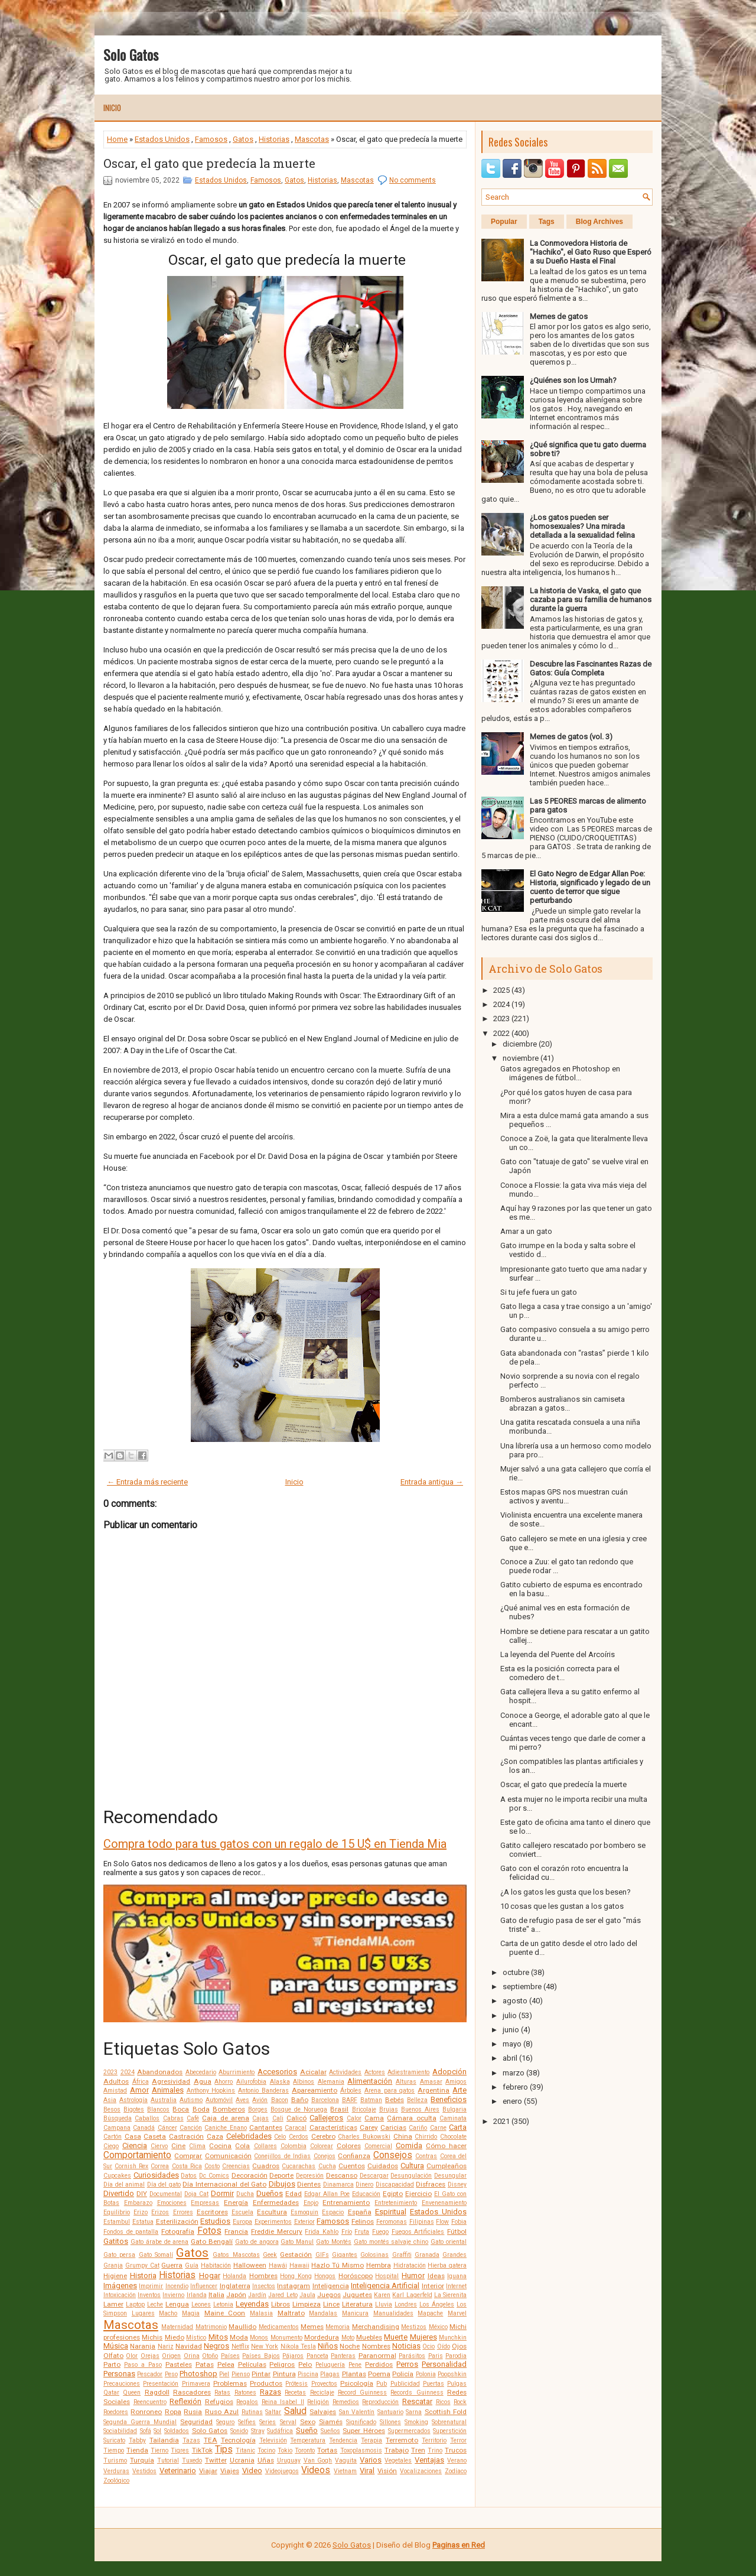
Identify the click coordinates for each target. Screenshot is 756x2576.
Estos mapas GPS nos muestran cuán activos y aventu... (564, 1496)
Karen (382, 2295)
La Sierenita (450, 2295)
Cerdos (298, 2136)
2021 (501, 2121)
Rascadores (192, 2392)
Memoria (337, 2327)
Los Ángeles (436, 2304)
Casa (133, 2136)
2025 (501, 990)
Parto (111, 2364)
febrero (515, 2087)
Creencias (236, 2166)
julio (510, 2015)
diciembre (520, 1044)
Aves (242, 2100)
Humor (413, 2275)
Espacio (333, 2212)
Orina (192, 2356)
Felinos (362, 2221)
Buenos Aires (420, 2109)
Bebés (394, 2100)
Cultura (412, 2165)
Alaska (280, 2082)
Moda (239, 2337)
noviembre (521, 1058)
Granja (113, 2265)
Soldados (176, 2431)
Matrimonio (211, 2327)
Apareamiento (314, 2090)
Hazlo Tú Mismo (337, 2265)
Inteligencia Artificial (385, 2285)
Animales (168, 2090)
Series (267, 2422)
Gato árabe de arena (160, 2242)
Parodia (456, 2356)
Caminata (453, 2118)
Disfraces (430, 2184)
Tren (418, 2450)
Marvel (457, 2313)
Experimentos (273, 2222)
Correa (160, 2166)
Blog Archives (599, 221)
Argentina (433, 2090)
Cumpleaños (446, 2166)
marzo (513, 2072)
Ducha (245, 2194)
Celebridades (249, 2136)
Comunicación (228, 2156)
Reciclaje (322, 2392)
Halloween (249, 2265)
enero (512, 2101)
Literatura (357, 2304)
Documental (165, 2194)
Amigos (456, 2082)
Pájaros (293, 2356)
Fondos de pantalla (130, 2232)
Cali (278, 2118)
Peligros (282, 2364)
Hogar (209, 2275)
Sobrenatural (449, 2422)
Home (117, 139)
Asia (109, 2100)
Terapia (371, 2440)
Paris (435, 2356)
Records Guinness (416, 2392)
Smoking (416, 2422)
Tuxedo (192, 2460)
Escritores (212, 2212)
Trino (435, 2450)
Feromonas (391, 2222)
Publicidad (405, 2383)
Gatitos (115, 2241)
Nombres (376, 2346)
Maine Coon (225, 2313)
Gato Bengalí (212, 2241)
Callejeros (326, 2117)
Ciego (111, 2146)
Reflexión (185, 2401)
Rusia (193, 2412)
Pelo (305, 2364)
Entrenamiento (346, 2202)
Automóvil (219, 2100)
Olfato (113, 2355)
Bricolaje (364, 2109)
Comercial (378, 2146)
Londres (406, 2304)
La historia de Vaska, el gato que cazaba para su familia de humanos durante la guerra (590, 599)
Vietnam (345, 2471)
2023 (110, 2072)
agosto (515, 2000)
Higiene (115, 2276)
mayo (512, 2043)
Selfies (247, 2422)
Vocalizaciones (421, 2471)
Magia (191, 2313)
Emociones (172, 2203)
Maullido (242, 2326)
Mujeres (423, 2337)
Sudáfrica (280, 2431)
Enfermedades (276, 2202)
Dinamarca (338, 2184)
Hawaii (299, 2265)
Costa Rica (187, 2166)
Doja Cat (196, 2194)
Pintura (284, 2374)
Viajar (208, 2471)
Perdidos (379, 2364)
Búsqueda (117, 2118)
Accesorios (277, 2071)
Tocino (266, 2450)
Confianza (354, 2156)
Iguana (457, 2276)
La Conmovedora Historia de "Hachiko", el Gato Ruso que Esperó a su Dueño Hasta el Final (590, 252)
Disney (457, 2184)
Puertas (433, 2383)
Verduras (116, 2471)
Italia (216, 2295)
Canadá (144, 2128)
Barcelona (325, 2100)
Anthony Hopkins (211, 2090)
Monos (259, 2337)
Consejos (392, 2155)
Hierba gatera (447, 2265)
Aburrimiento (237, 2072)
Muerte (396, 2337)
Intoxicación (119, 2295)
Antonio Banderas (263, 2090)
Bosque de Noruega (299, 2109)
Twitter (216, 2460)
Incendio (176, 2286)
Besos (111, 2109)
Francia (236, 2231)
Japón (236, 2295)
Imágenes (120, 2285)
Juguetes (357, 2295)
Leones (201, 2304)
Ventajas (429, 2459)
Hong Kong (296, 2276)
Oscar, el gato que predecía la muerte (209, 163)
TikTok (202, 2450)
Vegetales (398, 2460)
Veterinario (177, 2470)
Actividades (345, 2072)
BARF (349, 2100)
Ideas (436, 2276)
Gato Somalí (156, 2255)
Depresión (310, 2175)
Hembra (378, 2265)
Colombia (294, 2146)
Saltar (273, 2412)
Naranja (142, 2346)
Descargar (374, 2175)
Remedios (346, 2402)
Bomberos (229, 2109)
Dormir (222, 2193)
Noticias (406, 2345)
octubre (516, 1972)
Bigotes (133, 2109)
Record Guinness (362, 2392)
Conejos (324, 2156)
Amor (139, 2090)
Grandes (454, 2255)
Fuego (380, 2232)
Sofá (145, 2431)
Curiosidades (156, 2175)
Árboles (350, 2090)
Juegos (329, 2295)
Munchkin (453, 2337)
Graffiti (402, 2255)
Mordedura (321, 2337)
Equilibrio (116, 2212)
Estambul (116, 2222)
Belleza (417, 2100)
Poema (379, 2374)
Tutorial (168, 2460)
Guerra (172, 2265)
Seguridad (196, 2422)
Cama (374, 2118)
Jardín (257, 2295)
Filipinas (421, 2222)
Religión (318, 2402)
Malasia (261, 2313)
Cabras (173, 2118)
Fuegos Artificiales (418, 2232)
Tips (224, 2449)
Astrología (133, 2100)
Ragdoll (157, 2392)
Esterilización (177, 2221)
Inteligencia (330, 2286)
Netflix (240, 2346)
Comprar (188, 2156)
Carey (369, 2127)
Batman (371, 2100)
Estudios (215, 2221)
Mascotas (312, 139)
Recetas (295, 2392)
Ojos (459, 2346)
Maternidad (177, 2327)
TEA (210, 2440)
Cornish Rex (131, 2166)
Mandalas (323, 2313)
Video (252, 2470)
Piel (224, 2374)
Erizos (160, 2212)
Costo (212, 2166)
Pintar (261, 2374)
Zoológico (116, 2480)
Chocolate (453, 2136)
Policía (402, 2374)
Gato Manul (297, 2242)
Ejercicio (418, 2194)
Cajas (260, 2118)
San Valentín (356, 2412)
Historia (143, 2275)
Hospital (387, 2276)
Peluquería (330, 2365)
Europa (242, 2222)
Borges (258, 2109)
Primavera (196, 2383)
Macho (168, 2313)
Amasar (431, 2082)
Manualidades (393, 2313)
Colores (349, 2146)
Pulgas (457, 2383)
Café (193, 2118)
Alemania (331, 2082)
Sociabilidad (120, 2431)
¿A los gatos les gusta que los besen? (565, 1892)
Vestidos (144, 2471)
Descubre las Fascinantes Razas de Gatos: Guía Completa (590, 668)
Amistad (115, 2090)
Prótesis (296, 2383)
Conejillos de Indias (282, 2156)
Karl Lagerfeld (412, 2295)
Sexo (307, 2422)
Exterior (304, 2222)
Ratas (222, 2392)
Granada (427, 2255)
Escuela (242, 2212)
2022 (501, 1033)
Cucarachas (298, 2166)
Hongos (324, 2276)
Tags (547, 221)
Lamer (113, 2304)
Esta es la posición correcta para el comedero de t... (560, 1673)
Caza (215, 2136)
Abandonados (160, 2072)
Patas (204, 2364)
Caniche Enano (225, 2128)
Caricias (393, 2127)
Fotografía (177, 2231)
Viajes (229, 2471)
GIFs (322, 2255)
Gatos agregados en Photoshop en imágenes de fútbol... (560, 1073)
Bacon (279, 2100)
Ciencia (134, 2145)
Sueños (330, 2431)
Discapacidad (395, 2184)
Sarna (414, 2412)
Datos (189, 2175)
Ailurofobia (251, 2082)
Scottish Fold (446, 2412)
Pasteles (178, 2364)
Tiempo (113, 2450)
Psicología (356, 2383)
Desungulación (411, 2175)
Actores (374, 2072)
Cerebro (323, 2136)
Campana (117, 2128)
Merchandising (375, 2326)
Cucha (327, 2166)
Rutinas (252, 2412)
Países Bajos (260, 2356)
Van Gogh (318, 2460)
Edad (293, 2194)
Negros (216, 2345)
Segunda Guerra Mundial (140, 2422)
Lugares (143, 2313)
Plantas (354, 2374)
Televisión (273, 2440)
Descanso (341, 2175)
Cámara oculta (411, 2118)
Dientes (309, 2184)
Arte (459, 2090)
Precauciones (121, 2383)
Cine (178, 2146)
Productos (266, 2383)
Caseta (155, 2136)
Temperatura (307, 2440)
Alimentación (369, 2081)
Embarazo (138, 2203)
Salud (295, 2411)
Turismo (115, 2460)
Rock (460, 2402)
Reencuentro (150, 2402)
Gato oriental (449, 2242)
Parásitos (412, 2356)
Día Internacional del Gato (224, 2184)
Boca (180, 2109)
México (438, 2327)
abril (510, 2058)
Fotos (209, 2231)
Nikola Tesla (298, 2346)
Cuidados (382, 2166)
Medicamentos (279, 2327)
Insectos (263, 2286)
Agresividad (171, 2081)
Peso (171, 2374)
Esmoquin (304, 2212)
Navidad (188, 2346)
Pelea (225, 2364)
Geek (270, 2255)
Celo (280, 2136)
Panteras (343, 2356)
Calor (354, 2118)
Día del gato (164, 2184)
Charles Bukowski (364, 2136)
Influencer (203, 2286)
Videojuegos (282, 2471)
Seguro (225, 2422)
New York (264, 2346)
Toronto (305, 2450)
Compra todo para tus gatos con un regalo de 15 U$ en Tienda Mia (275, 1844)
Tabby (137, 2440)
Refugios (219, 2402)
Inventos (149, 2295)
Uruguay (289, 2460)
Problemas (230, 2383)
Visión (387, 2471)
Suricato (114, 2440)
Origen (171, 2356)
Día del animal (124, 2184)
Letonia (223, 2304)
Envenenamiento (444, 2203)
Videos (315, 2470)
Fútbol (457, 2231)
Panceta (317, 2356)
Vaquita (346, 2460)
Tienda (137, 2450)
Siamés (331, 2422)
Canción (191, 2128)
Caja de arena (225, 2118)
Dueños (269, 2193)
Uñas (266, 2460)
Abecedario (200, 2072)
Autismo (191, 2100)
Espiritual (390, 2211)
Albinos (303, 2082)
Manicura (355, 2313)
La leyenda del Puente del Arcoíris (557, 1654)
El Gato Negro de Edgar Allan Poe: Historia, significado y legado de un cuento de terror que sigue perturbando (590, 887)
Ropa (173, 2412)
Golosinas (374, 2255)
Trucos (456, 2450)
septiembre (522, 1986)
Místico (196, 2337)
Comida (409, 2145)
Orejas (150, 2356)
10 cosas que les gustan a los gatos (562, 1906)
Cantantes (265, 2127)
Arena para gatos (389, 2090)
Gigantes (344, 2255)
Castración (186, 2136)
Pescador (149, 2374)
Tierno (159, 2450)
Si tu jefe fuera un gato (538, 1292)
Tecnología (238, 2440)
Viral (367, 2470)
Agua (202, 2081)
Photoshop (198, 2373)
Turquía (142, 2460)
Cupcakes (117, 2175)
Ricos (443, 2402)
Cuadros (265, 2166)
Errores (183, 2212)
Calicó (296, 2118)
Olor (132, 2356)
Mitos (218, 2337)
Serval (288, 2422)
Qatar (111, 2392)
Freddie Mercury (276, 2231)
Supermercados (409, 2431)
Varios (371, 2459)
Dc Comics (214, 2175)
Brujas (388, 2109)
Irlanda (197, 2295)
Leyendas (252, 2303)
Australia (164, 2100)
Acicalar (313, 2072)
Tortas (327, 2450)
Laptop (135, 2304)
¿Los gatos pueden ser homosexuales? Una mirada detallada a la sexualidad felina (582, 526)
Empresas (205, 2203)
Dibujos (282, 2183)
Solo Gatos (130, 54)
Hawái (278, 2265)
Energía (236, 2202)
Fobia (459, 2222)
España (360, 2212)
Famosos (211, 139)
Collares (265, 2146)
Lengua (177, 2304)
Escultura (272, 2212)
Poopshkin (452, 2374)
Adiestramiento (408, 2072)
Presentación (160, 2383)
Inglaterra (235, 2286)
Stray (258, 2431)
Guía (191, 2265)
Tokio (285, 2450)
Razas (270, 2391)
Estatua (143, 2222)
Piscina (308, 2374)
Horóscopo (355, 2276)
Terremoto (402, 2440)
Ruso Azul (222, 2412)
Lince (331, 2304)
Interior (433, 2286)
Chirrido (426, 2136)
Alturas (406, 2082)
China (402, 2136)
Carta (458, 2127)
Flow (442, 2222)
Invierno (173, 2295)
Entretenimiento (395, 2203)
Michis (152, 2337)
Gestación (296, 2254)
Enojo (311, 2203)
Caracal (296, 2128)
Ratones (245, 2392)
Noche (350, 2346)
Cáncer (167, 2128)
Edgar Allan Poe (327, 2194)
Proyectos (324, 2383)
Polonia (426, 2374)
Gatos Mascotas (236, 2255)
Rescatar (417, 2401)
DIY (141, 2194)
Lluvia (383, 2304)
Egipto (393, 2194)
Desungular (450, 2175)
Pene (354, 2365)
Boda (201, 2109)
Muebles (369, 2337)
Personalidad (444, 2364)
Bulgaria (454, 2109)
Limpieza (306, 2304)
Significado (361, 2422)
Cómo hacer (446, 2146)
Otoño (210, 2356)
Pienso (241, 2374)
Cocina (220, 2146)
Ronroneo (146, 2412)
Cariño (418, 2128)
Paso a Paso (143, 2365)
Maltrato (291, 2313)
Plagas (330, 2374)
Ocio (428, 2346)
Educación (366, 2194)
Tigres (180, 2450)
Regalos (247, 2402)
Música (115, 2345)
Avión (260, 2100)
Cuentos (351, 2166)
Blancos (158, 2109)
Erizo (140, 2212)
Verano (457, 2460)
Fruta (361, 2232)
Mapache (430, 2313)
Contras (426, 2156)
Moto (347, 2337)
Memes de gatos (559, 316)
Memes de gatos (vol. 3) (571, 736)
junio (511, 2029)
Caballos (147, 2118)
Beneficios (449, 2099)
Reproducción (380, 2402)
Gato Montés (333, 2242)
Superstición (450, 2431)
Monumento (286, 2337)
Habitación (216, 2265)
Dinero (364, 2184)
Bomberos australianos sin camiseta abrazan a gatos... (562, 1403)
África (140, 2082)
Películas (252, 2364)
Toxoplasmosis (361, 2450)
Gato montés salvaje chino (391, 2242)
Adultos (116, 2081)
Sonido (239, 2431)
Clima (197, 2146)
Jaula (307, 2295)
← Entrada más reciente (147, 1481)
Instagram (293, 2286)
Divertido (118, 2193)
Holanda (234, 2276)
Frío (346, 2232)
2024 (127, 2072)
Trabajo (396, 2450)
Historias (274, 139)
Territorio (434, 2440)
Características (333, 2127)
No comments (412, 180)
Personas (119, 2373)
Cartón (112, 2136)
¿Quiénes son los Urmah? (573, 380)
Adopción (449, 2071)
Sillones (390, 2422)
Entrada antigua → (431, 1481)
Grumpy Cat (142, 2265)
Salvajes (322, 2412)
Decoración (250, 2175)
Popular (504, 221)
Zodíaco (456, 2471)
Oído (443, 2346)
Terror (458, 2440)
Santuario (390, 2412)
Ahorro (223, 2082)
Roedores (115, 2412)
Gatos (243, 139)
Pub (381, 2383)
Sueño (307, 2430)
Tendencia (343, 2440)
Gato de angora (257, 2242)
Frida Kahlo (321, 2232)
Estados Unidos (162, 139)
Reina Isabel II (283, 2402)
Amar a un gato (526, 1231)
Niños (328, 2345)
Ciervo (159, 2146)
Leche (155, 2304)
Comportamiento (137, 2155)
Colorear (321, 2146)
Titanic (245, 2450)
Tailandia (164, 2440)
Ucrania (242, 2460)
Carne (438, 2128)
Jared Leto (282, 2295)
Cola (242, 2146)
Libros (280, 2304)
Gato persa (119, 2255)
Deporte (281, 2175)
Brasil (339, 2109)
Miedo (174, 2337)
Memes (312, 2326)
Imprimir (151, 2286)
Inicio (112, 107)
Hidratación (409, 2265)
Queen (132, 2392)
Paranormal (377, 2355)
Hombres (263, 2276)
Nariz (166, 2346)
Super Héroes (364, 2430)
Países (230, 2356)
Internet (456, 2286)
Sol (157, 2431)
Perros (407, 2364)
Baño (299, 2100)
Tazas (191, 2440)
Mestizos (413, 2327)
